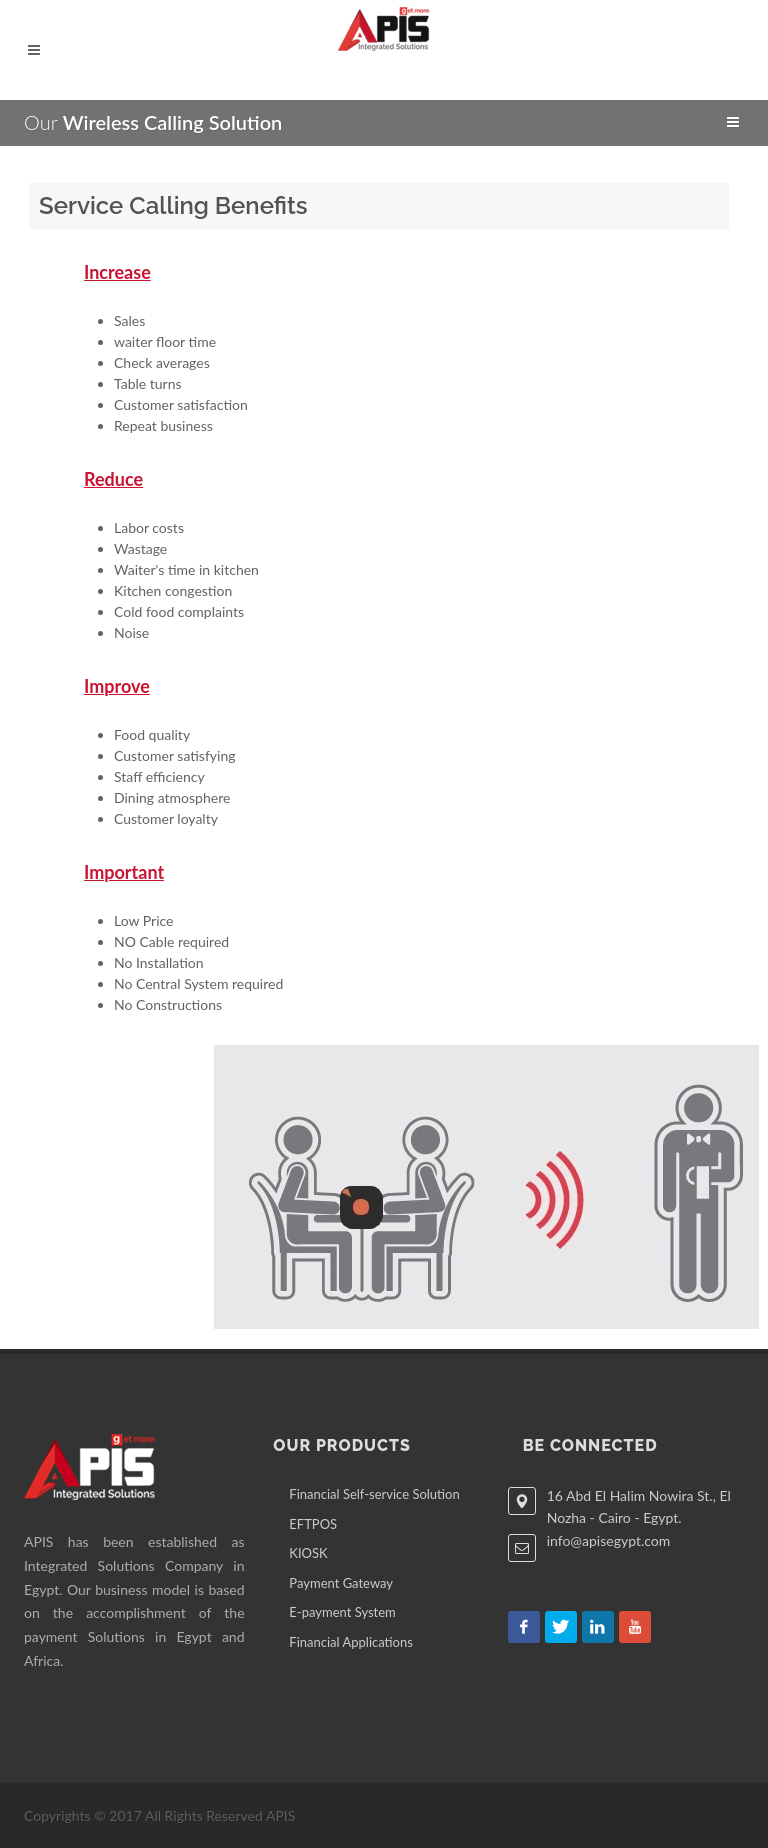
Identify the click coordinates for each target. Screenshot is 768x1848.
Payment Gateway (341, 1583)
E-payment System (342, 1612)
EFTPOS (313, 1524)
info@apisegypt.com (609, 1540)
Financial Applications (351, 1642)
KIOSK (308, 1553)
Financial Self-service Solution (374, 1494)
